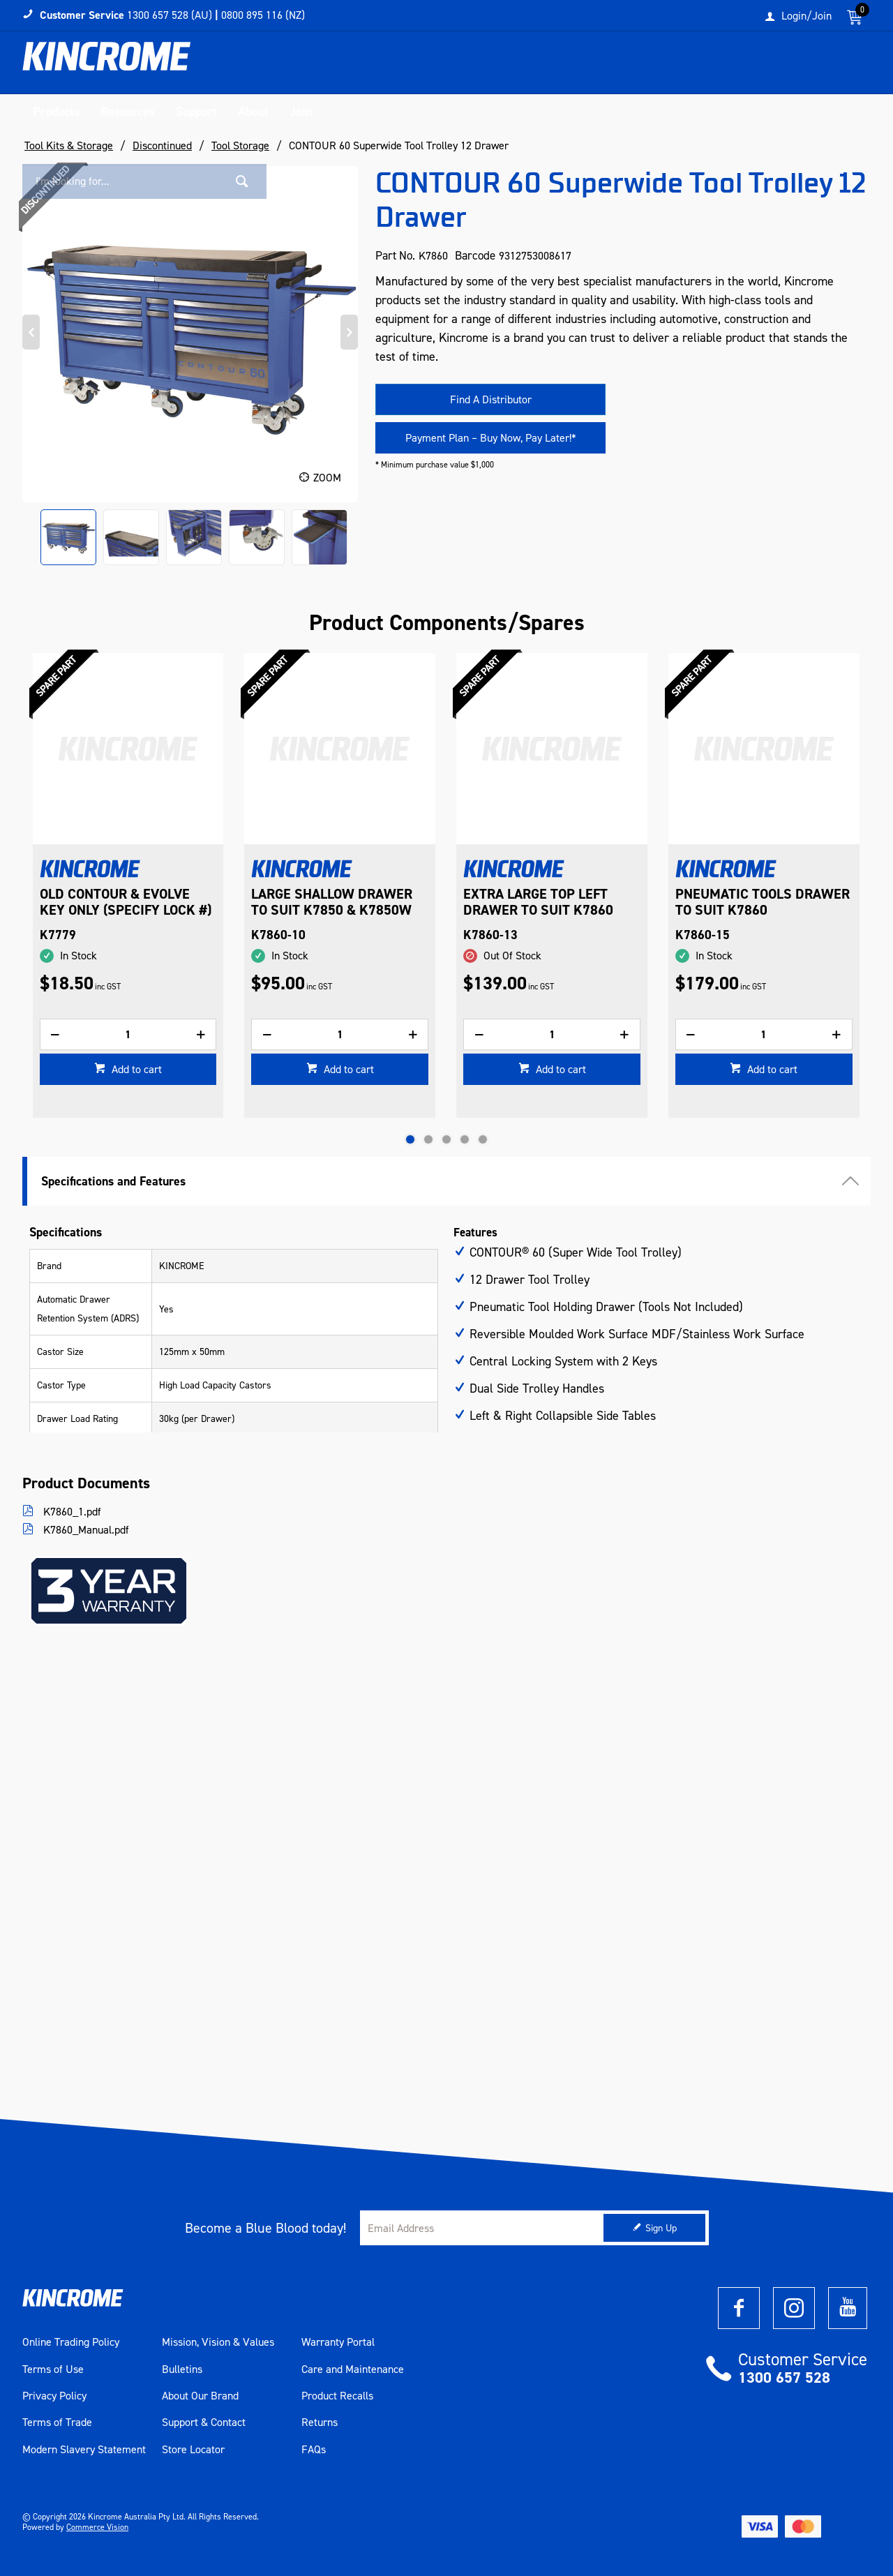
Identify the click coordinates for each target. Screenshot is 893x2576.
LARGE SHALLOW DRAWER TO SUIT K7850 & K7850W (543, 902)
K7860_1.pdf (70, 1511)
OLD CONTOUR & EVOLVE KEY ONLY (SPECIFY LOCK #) (337, 902)
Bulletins (182, 2369)
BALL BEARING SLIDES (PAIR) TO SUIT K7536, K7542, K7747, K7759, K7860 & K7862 (108, 918)
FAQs (313, 2449)
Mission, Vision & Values (218, 2342)
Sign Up (661, 2228)
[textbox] (727, 66)
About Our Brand (200, 2396)
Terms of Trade (57, 2422)
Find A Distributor (491, 399)
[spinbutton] (128, 1057)
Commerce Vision (97, 2527)
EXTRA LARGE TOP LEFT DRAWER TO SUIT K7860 (750, 902)
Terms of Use (53, 2369)
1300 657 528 (784, 2377)
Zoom (327, 477)
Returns (319, 2422)
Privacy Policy (54, 2396)
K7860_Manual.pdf (84, 1529)
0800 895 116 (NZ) (263, 15)
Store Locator (193, 2449)
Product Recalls (337, 2396)
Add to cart (135, 1091)
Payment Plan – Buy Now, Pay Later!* (490, 437)
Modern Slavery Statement (84, 2449)
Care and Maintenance (352, 2369)
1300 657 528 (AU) (169, 15)
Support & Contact (204, 2422)
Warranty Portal (338, 2342)
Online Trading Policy (70, 2342)
